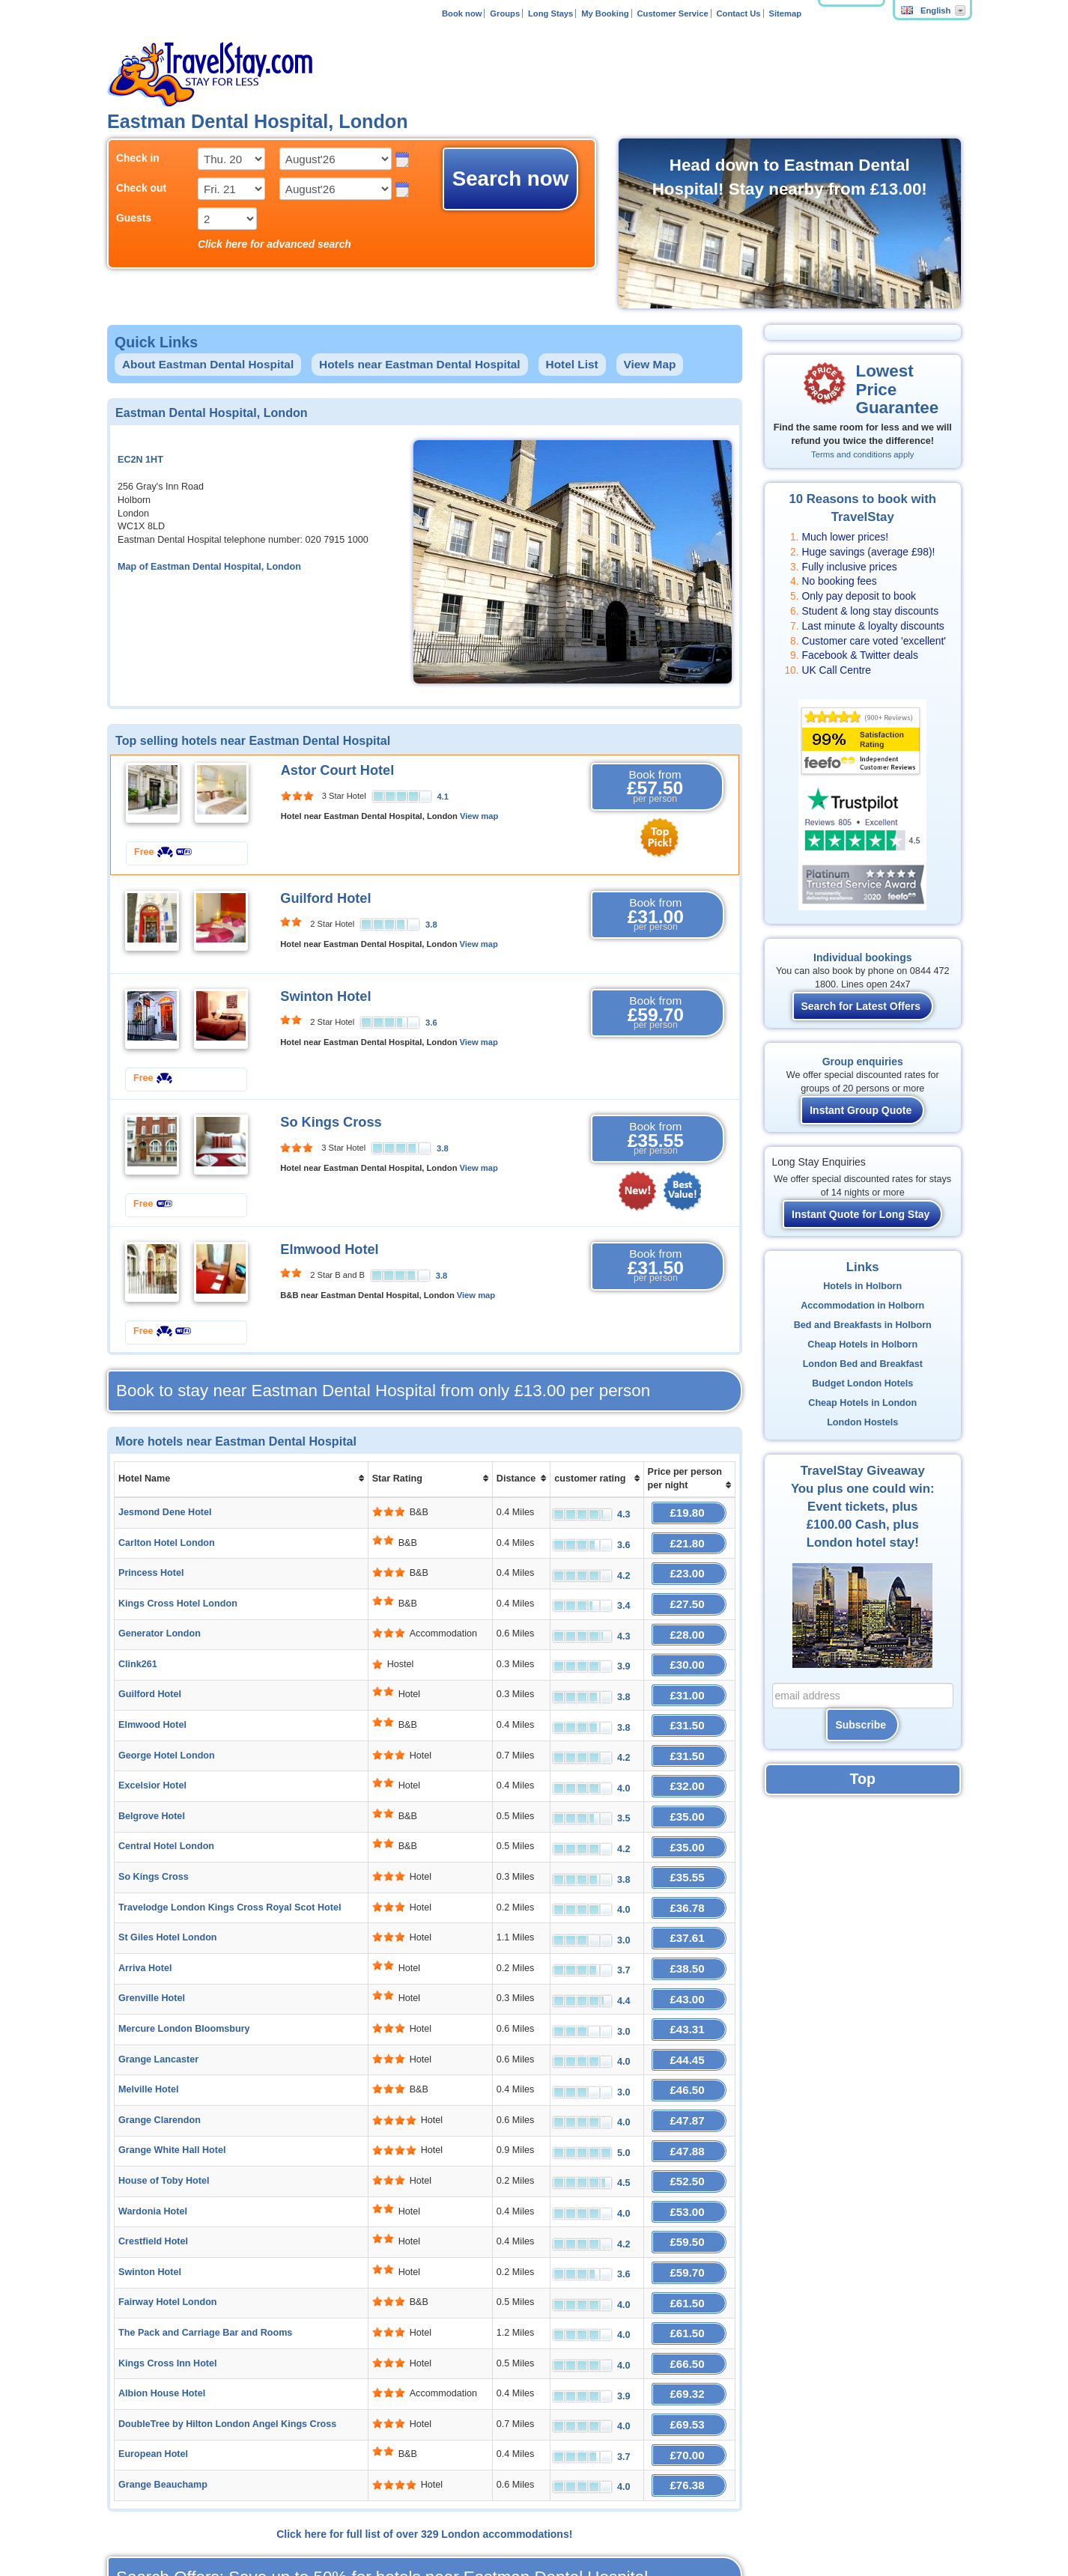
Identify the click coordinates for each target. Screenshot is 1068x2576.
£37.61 (689, 1888)
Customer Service (672, 13)
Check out (141, 188)
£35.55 (689, 1834)
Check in (138, 158)
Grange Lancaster (158, 1996)
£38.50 (689, 1915)
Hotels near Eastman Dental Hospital (420, 364)
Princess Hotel (151, 1564)
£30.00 (689, 1645)
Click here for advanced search (274, 244)
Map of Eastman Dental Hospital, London (209, 566)
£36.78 (689, 1861)
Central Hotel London (166, 1807)
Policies (487, 2522)
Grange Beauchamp (162, 2373)
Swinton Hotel (325, 996)
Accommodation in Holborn (862, 1305)
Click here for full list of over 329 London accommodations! (424, 2420)
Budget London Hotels (862, 1383)
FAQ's (452, 2522)
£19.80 (689, 1511)
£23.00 (689, 1565)
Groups (505, 13)
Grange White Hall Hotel (171, 2076)
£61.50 (689, 2211)
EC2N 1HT (140, 459)
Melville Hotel (148, 2023)
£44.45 (689, 1996)
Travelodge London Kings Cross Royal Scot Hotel (229, 1861)
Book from (655, 787)
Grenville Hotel (151, 1942)
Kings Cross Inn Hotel (167, 2265)
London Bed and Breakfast (863, 1364)
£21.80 (689, 1538)
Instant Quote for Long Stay (860, 1214)
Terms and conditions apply (862, 454)
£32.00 (689, 1753)
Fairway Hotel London (167, 2211)
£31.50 (689, 1699)
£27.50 (689, 1592)
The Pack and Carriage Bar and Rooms (205, 2238)
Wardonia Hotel (152, 2130)
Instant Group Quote (860, 1110)
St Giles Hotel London (167, 1888)
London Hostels (862, 1422)
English (925, 10)
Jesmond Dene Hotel (165, 1510)
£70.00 (689, 2346)
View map (479, 816)
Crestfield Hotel (153, 2157)
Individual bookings (862, 957)
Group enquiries (862, 1062)
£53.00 (689, 2131)
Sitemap (784, 13)
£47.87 (689, 2050)
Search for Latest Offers (861, 1006)
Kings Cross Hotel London (177, 1591)
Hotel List (572, 364)
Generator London (159, 1618)
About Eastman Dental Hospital (208, 364)
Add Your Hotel (353, 2522)
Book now (462, 13)
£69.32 (689, 2292)
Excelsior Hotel (152, 1753)
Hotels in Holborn (862, 1286)
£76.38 (689, 2373)
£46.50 (689, 2023)
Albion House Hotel (161, 2292)
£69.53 (689, 2319)
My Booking (604, 13)
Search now (510, 178)
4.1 (443, 796)
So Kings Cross (330, 1122)
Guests (133, 218)
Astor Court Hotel (338, 770)
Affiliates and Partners (271, 2522)
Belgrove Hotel (151, 1780)
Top (863, 1778)
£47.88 (689, 2077)
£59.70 (689, 2184)
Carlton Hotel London (166, 1537)
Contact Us (739, 13)
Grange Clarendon (159, 2049)
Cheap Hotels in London (862, 1403)
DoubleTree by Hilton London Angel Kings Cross (227, 2319)
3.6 (431, 1022)
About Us (202, 2522)
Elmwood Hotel (329, 1249)
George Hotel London (166, 1726)
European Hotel (153, 2346)
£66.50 (689, 2265)
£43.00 (689, 1942)
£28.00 (689, 1619)
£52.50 (689, 2104)
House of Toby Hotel (164, 2103)
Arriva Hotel (145, 1915)
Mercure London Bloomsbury (184, 1969)
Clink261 (137, 1645)
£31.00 (689, 1672)
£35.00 (689, 1780)
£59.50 (689, 2158)
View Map (650, 364)
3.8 (431, 924)
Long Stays (550, 13)
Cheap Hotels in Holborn (862, 1344)
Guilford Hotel (325, 898)
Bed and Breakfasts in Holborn (863, 1325)
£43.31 (689, 1969)
